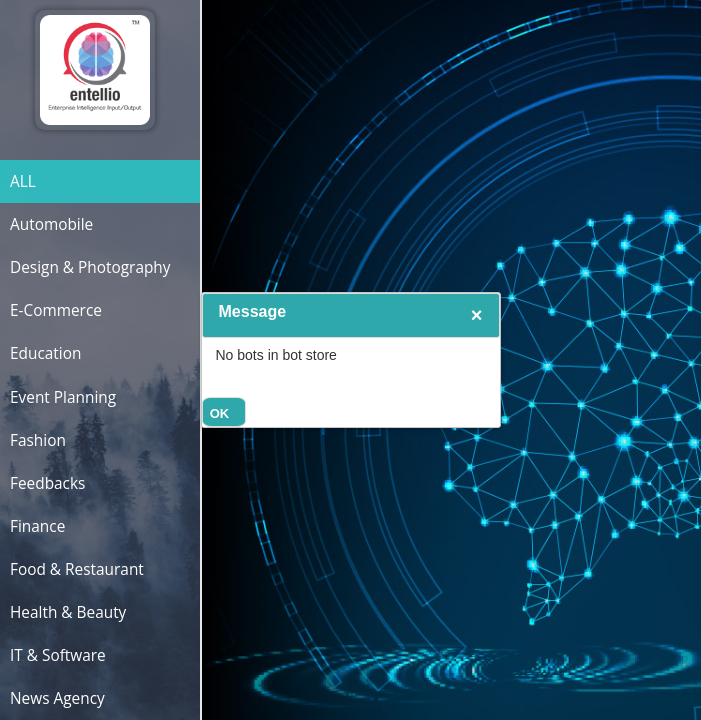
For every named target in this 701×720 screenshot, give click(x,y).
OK (220, 413)
